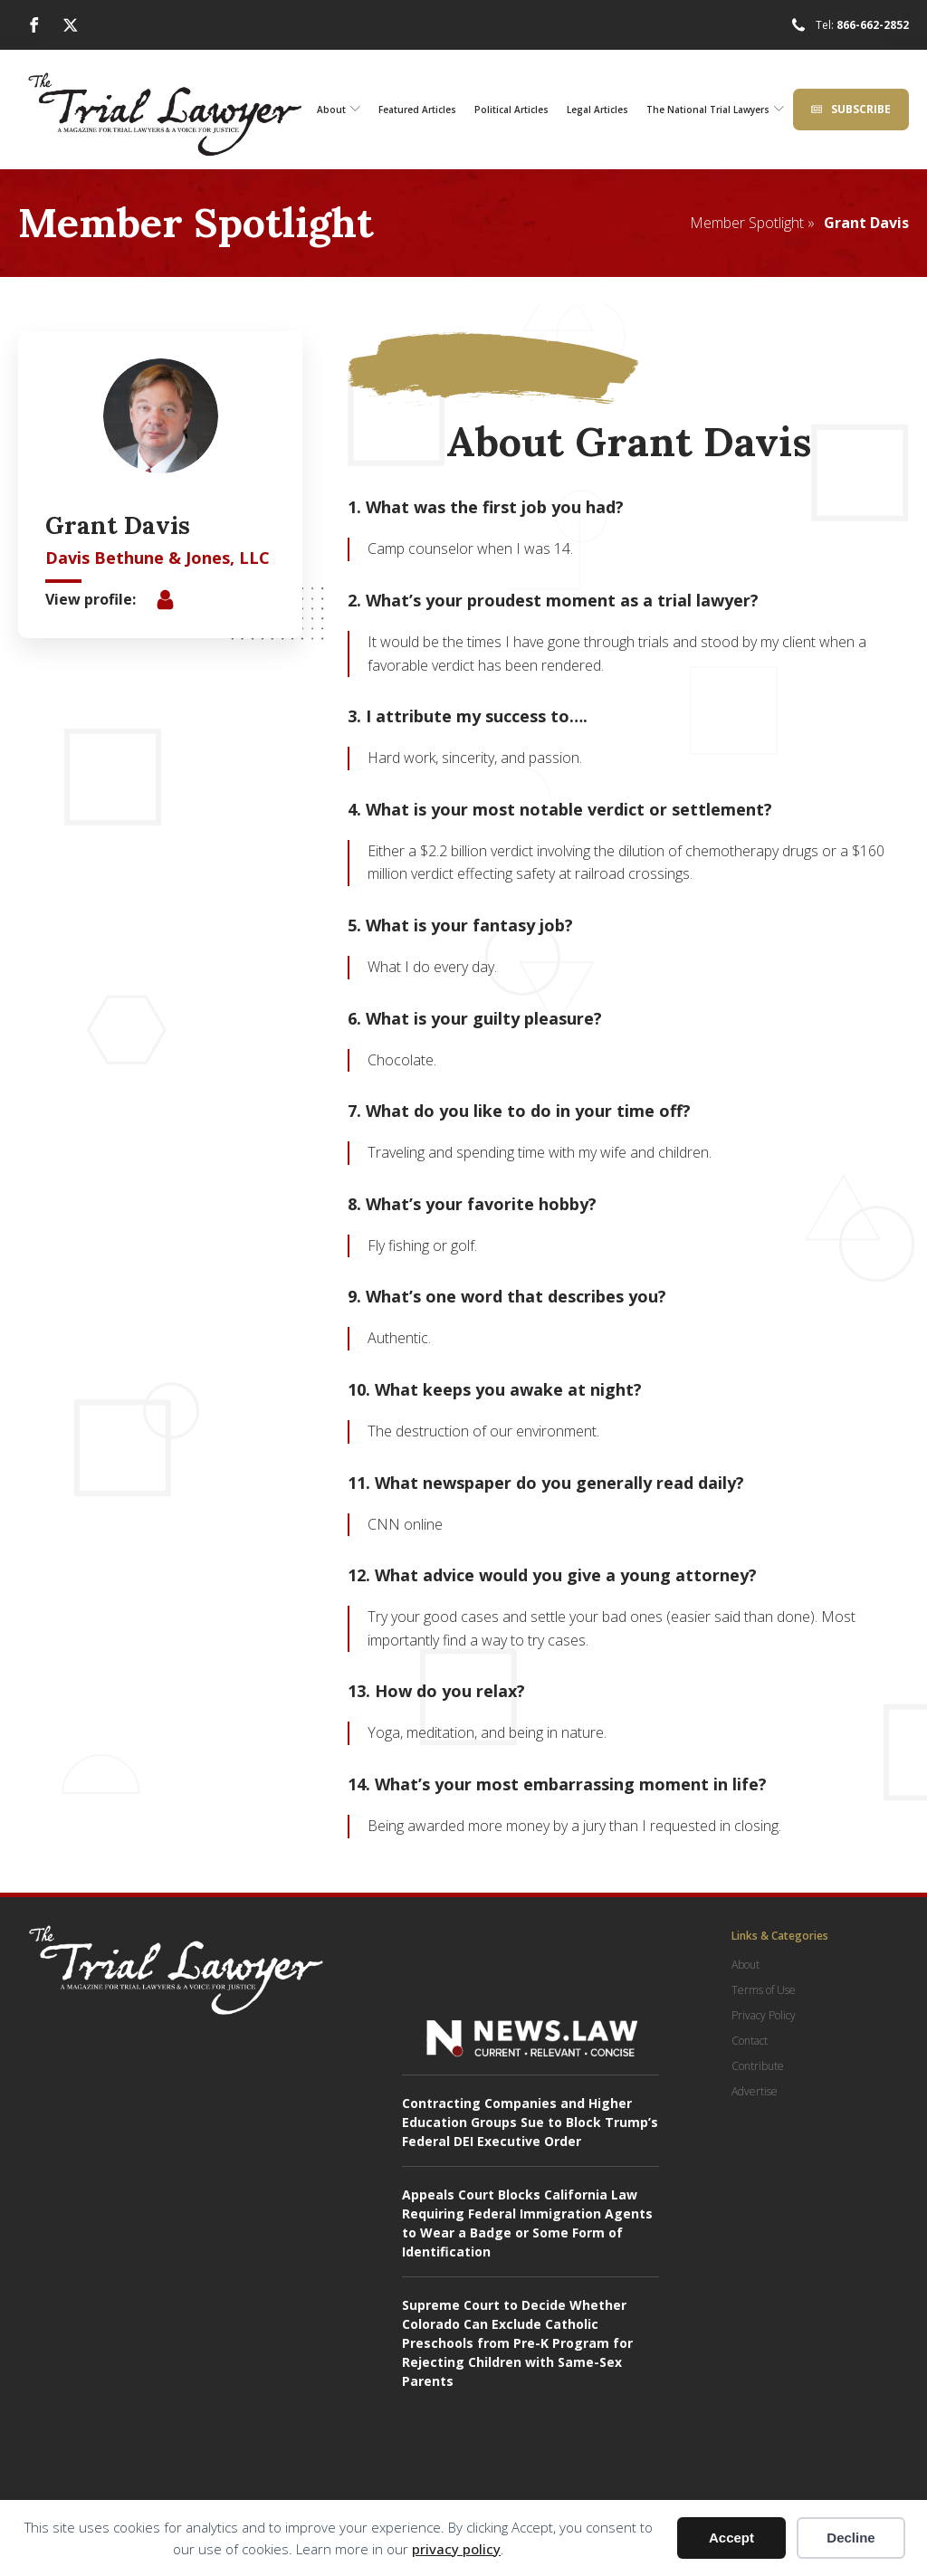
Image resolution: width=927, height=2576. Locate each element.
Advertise (754, 2091)
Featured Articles (417, 109)
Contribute (757, 2066)
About (338, 109)
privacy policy (456, 2549)
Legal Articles (597, 109)
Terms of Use (763, 1990)
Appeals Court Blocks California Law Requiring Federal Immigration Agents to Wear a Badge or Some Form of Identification (527, 2223)
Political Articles (511, 109)
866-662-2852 (872, 25)
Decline (850, 2537)
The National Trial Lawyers (715, 109)
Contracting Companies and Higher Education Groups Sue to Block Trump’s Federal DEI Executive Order (530, 2122)
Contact (749, 2040)
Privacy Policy (763, 2015)
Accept (731, 2537)
